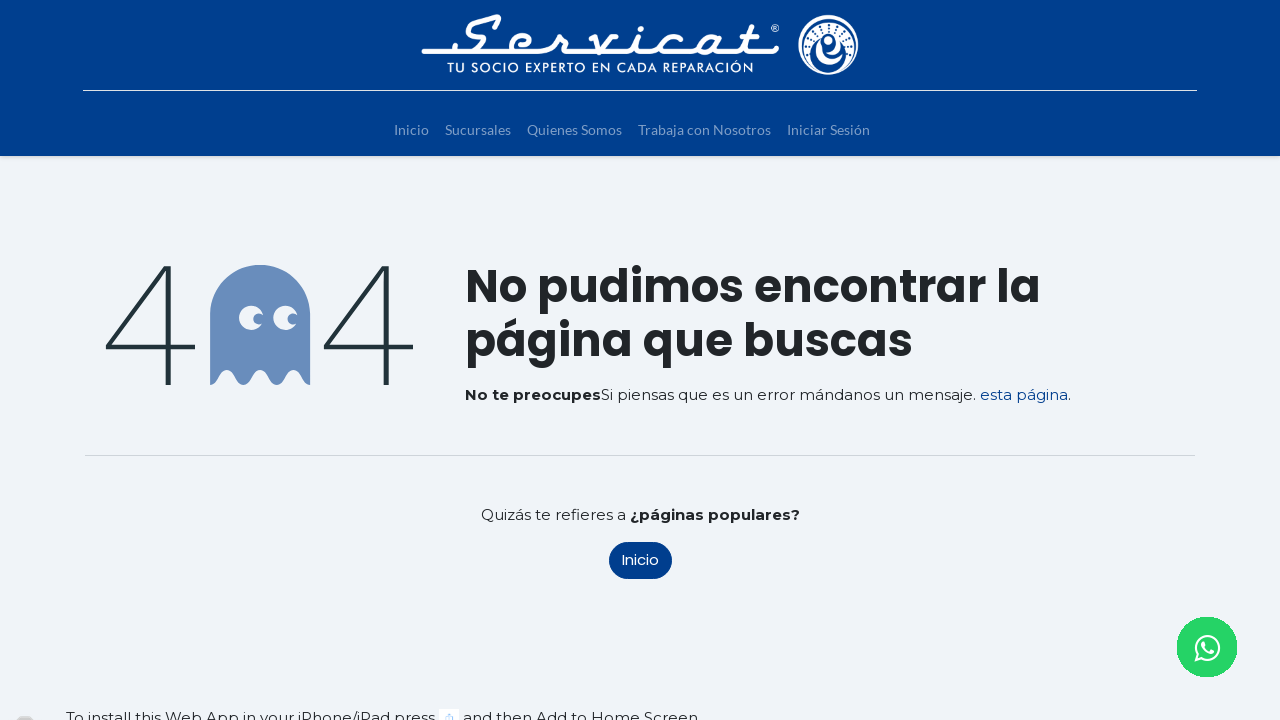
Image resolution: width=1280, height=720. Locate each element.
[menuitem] (411, 129)
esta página (1024, 394)
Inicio (640, 559)
